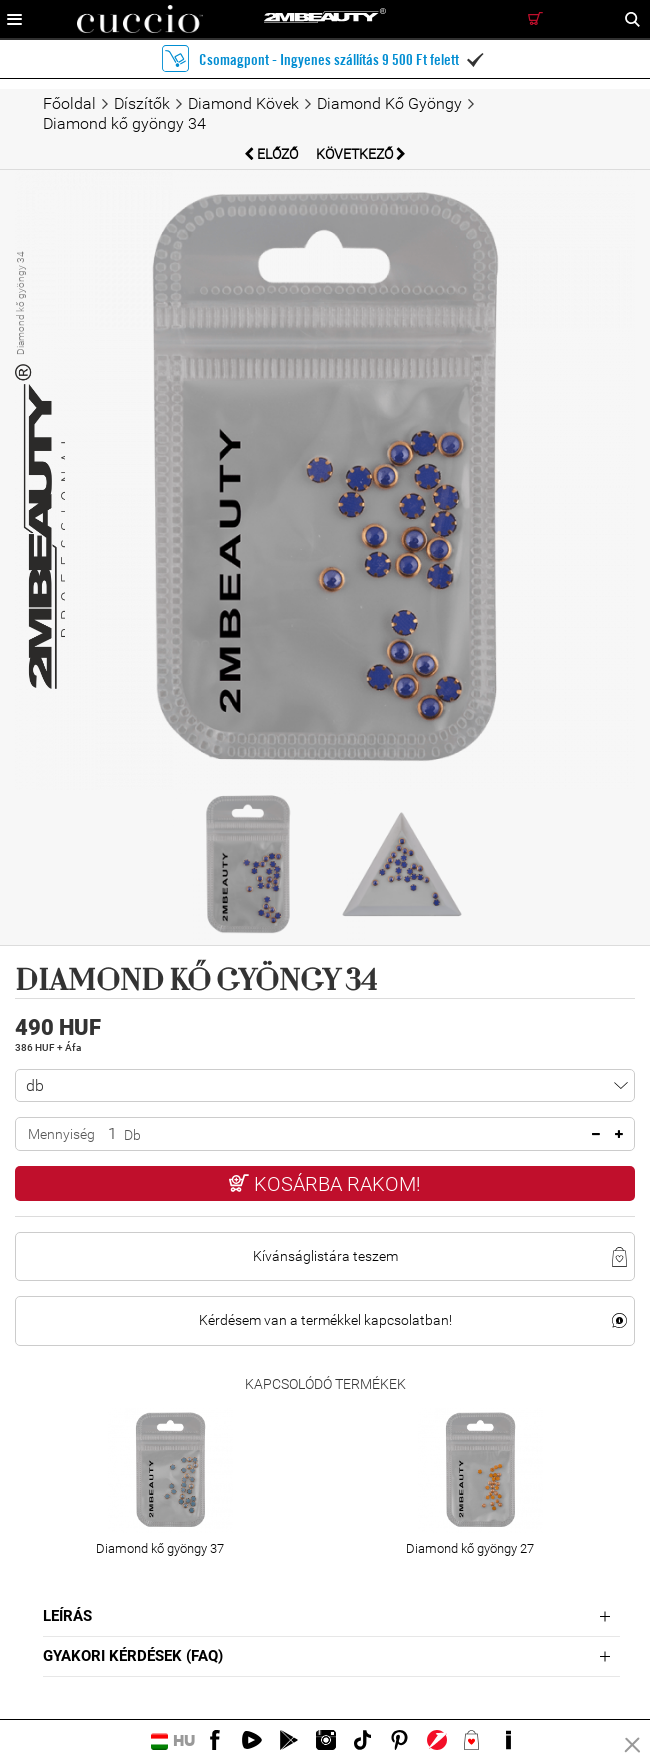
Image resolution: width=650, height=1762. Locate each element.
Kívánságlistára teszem (325, 1256)
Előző (272, 154)
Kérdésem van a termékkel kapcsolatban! (325, 1320)
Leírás (67, 1616)
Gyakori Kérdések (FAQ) (133, 1656)
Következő (361, 154)
